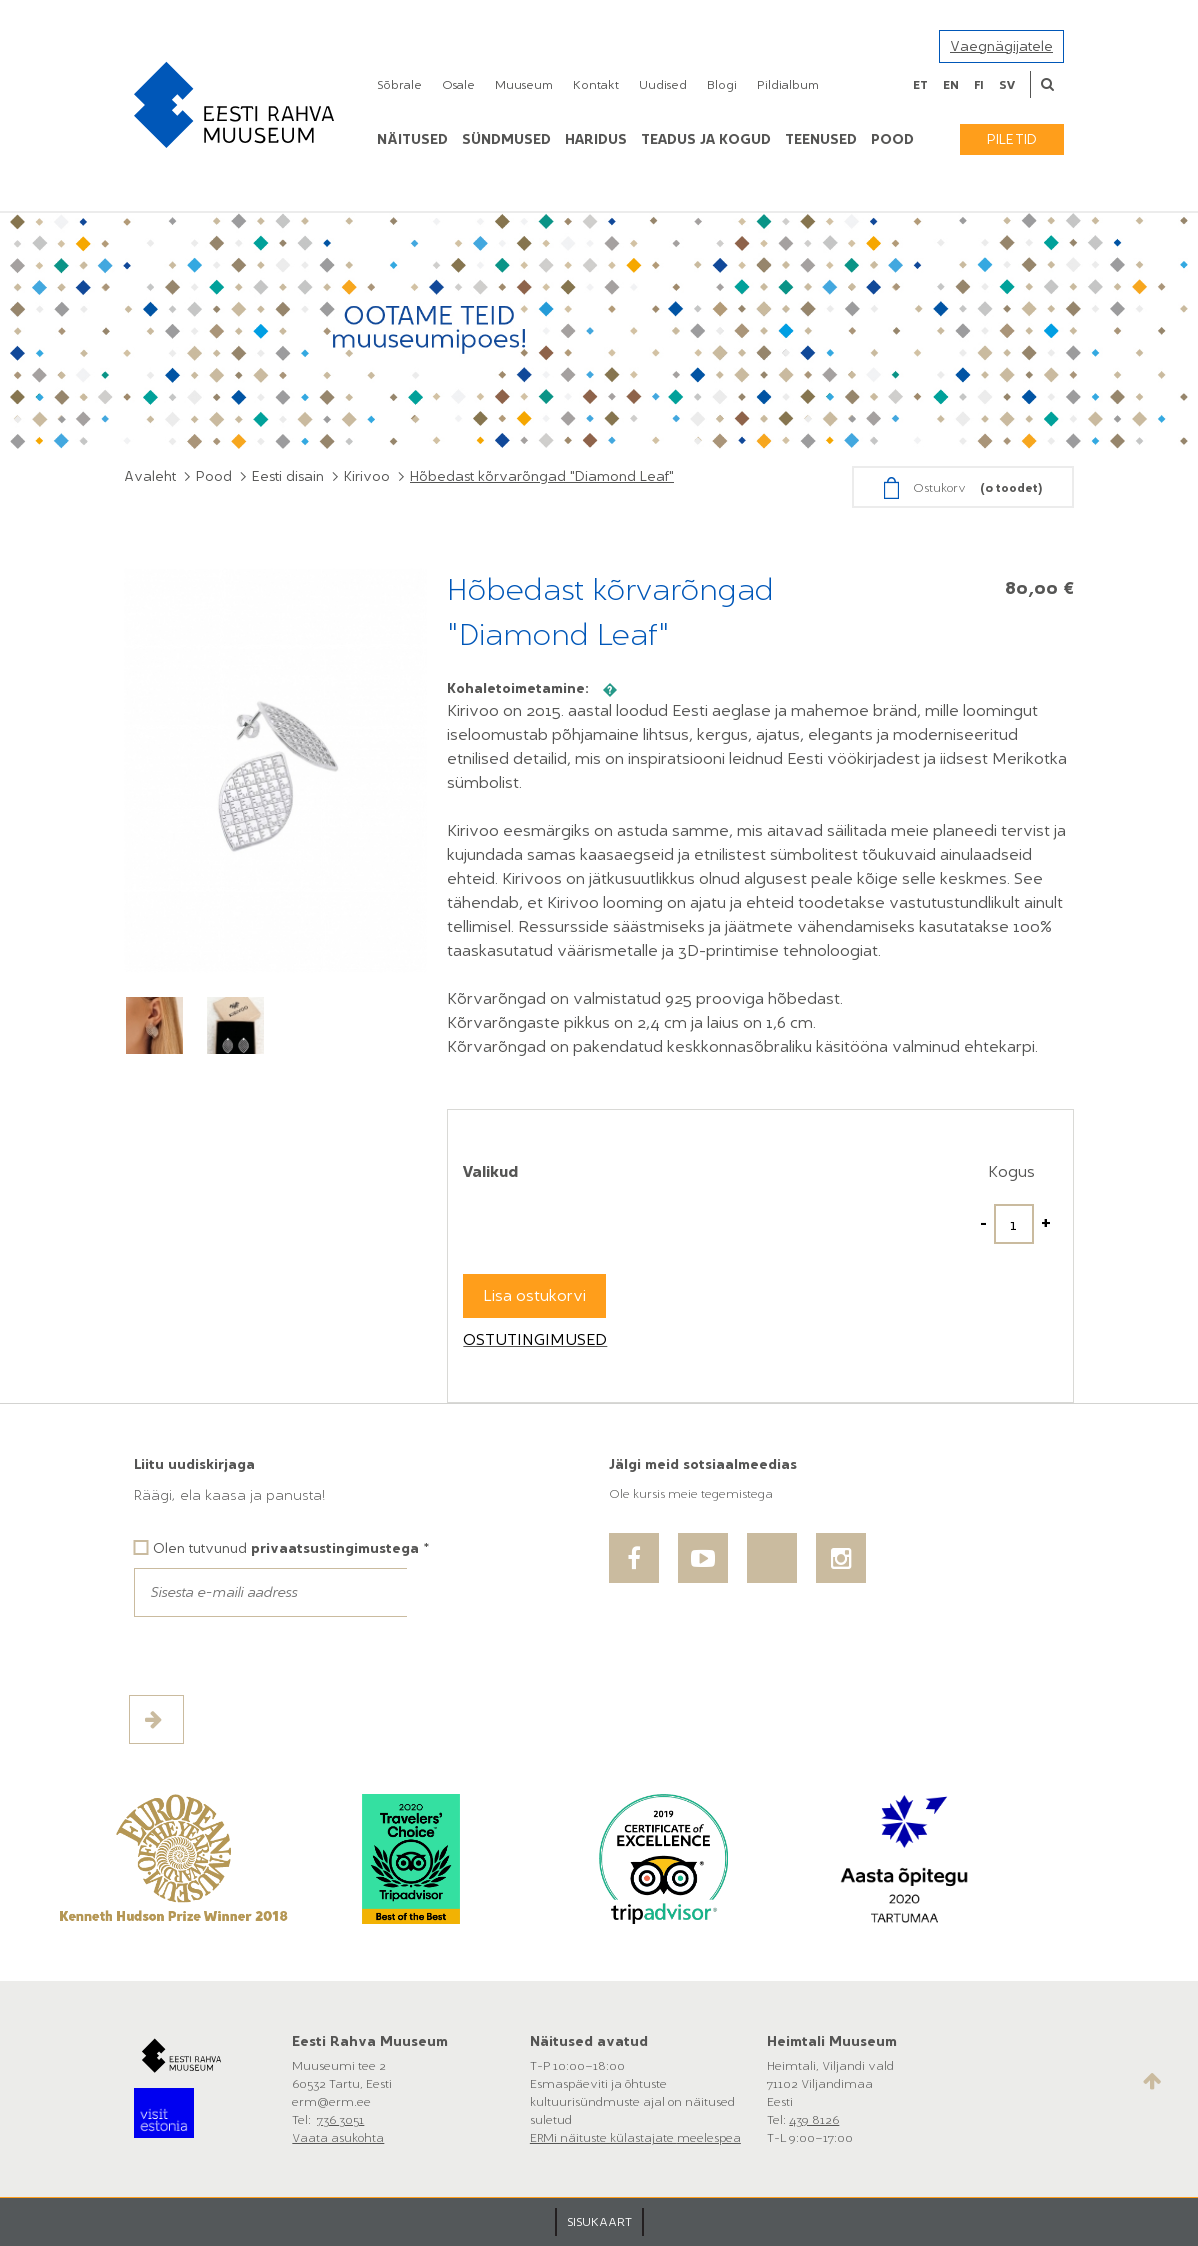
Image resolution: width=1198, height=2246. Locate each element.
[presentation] (286, 1656)
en (951, 85)
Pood (214, 476)
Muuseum (524, 85)
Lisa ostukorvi (534, 1295)
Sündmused (506, 139)
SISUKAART (599, 2222)
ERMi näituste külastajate (603, 2138)
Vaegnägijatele (1001, 46)
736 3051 (340, 2120)
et (920, 85)
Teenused (821, 139)
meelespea (709, 2138)
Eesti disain (288, 476)
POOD (892, 139)
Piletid (1012, 139)
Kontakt (596, 85)
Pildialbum (788, 85)
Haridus (596, 139)
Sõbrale (399, 85)
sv (1007, 85)
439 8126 (814, 2120)
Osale (458, 85)
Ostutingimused (535, 1339)
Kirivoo (367, 476)
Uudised (663, 85)
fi (979, 85)
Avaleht (150, 476)
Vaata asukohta (338, 2138)
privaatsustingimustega (335, 1548)
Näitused (412, 139)
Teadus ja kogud (706, 139)
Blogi (722, 85)
